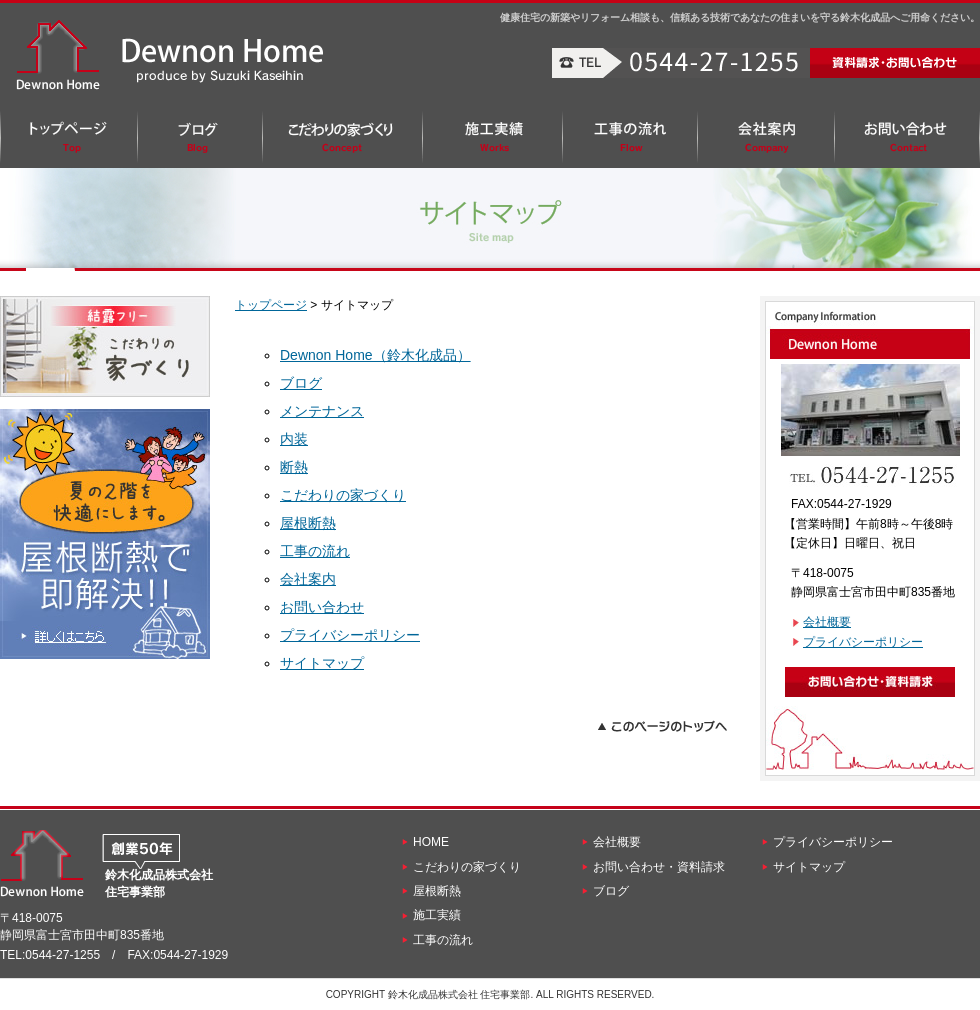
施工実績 (437, 915)
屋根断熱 (308, 523)
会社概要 (827, 622)
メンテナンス (322, 411)
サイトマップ (322, 663)
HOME (431, 842)
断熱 (294, 467)
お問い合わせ (322, 607)
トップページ (271, 305)
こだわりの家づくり (343, 495)
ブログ (301, 383)
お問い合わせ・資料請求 (659, 867)
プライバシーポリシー (350, 635)
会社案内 (308, 579)
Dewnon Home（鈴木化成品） (375, 355)
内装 (294, 439)
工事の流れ (315, 551)
